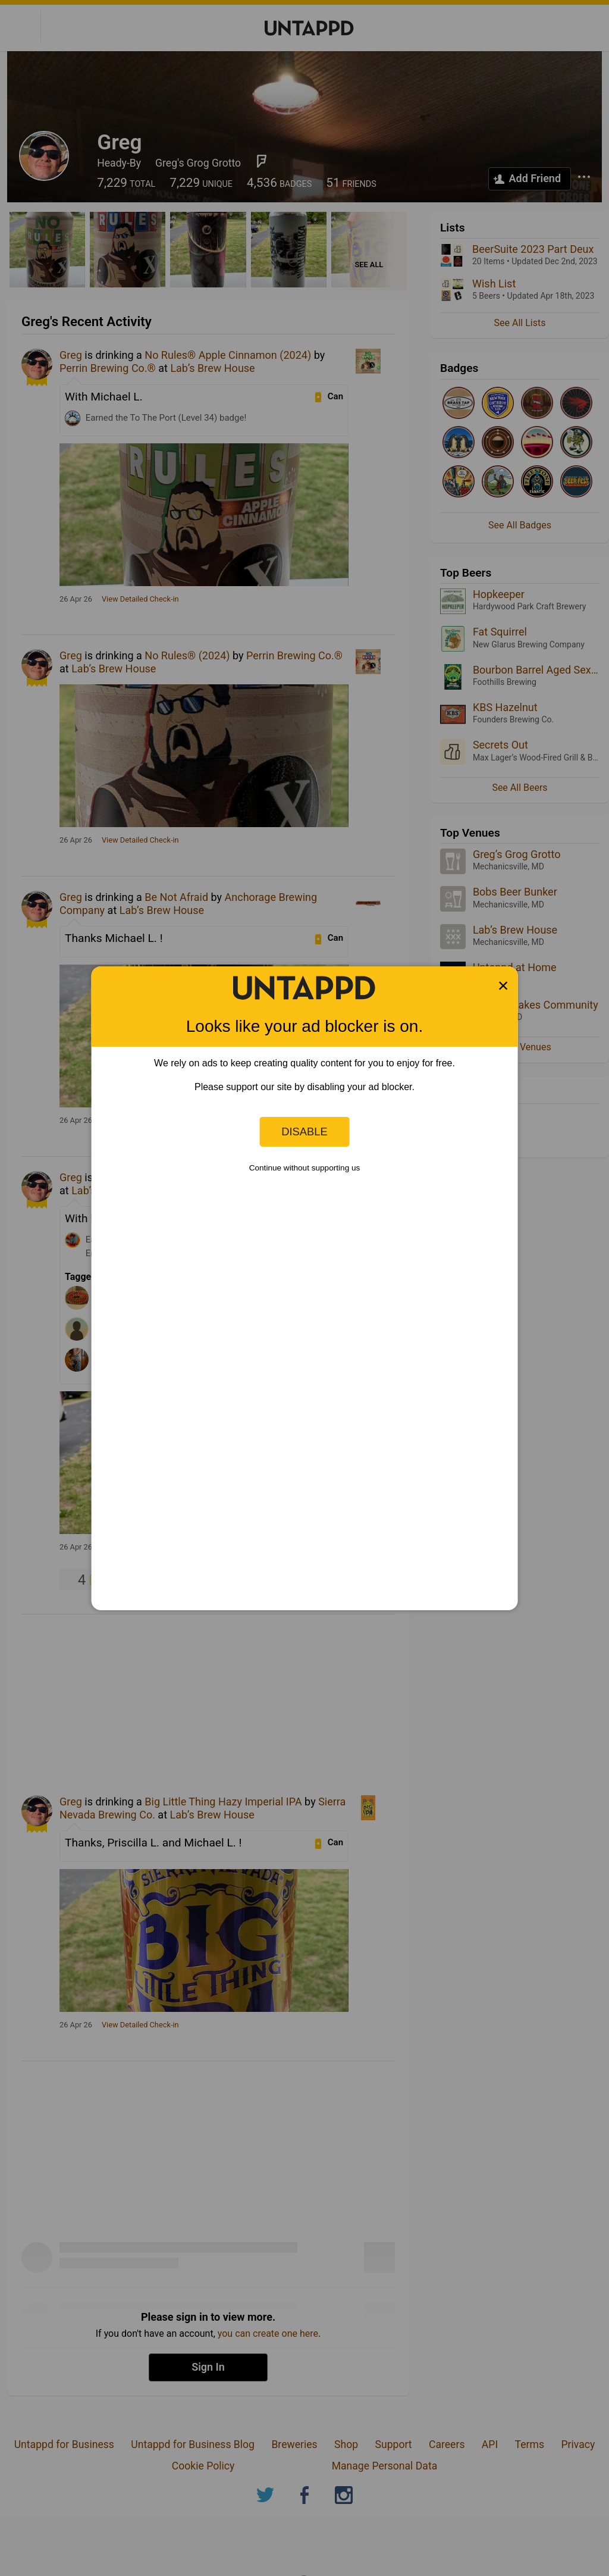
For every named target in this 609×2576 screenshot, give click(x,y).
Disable (304, 1131)
